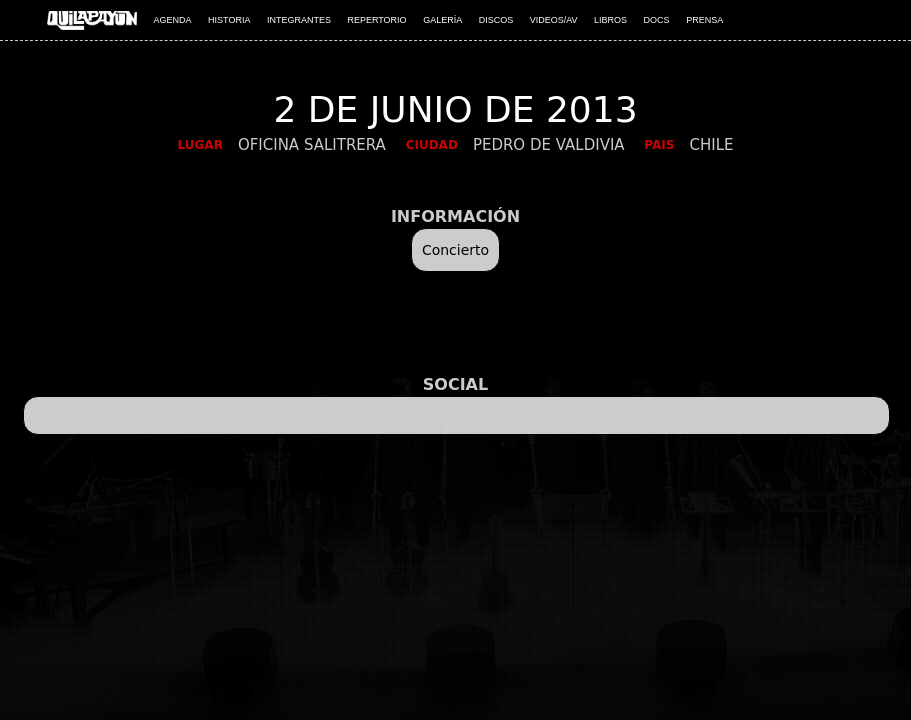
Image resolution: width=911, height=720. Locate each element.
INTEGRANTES (299, 20)
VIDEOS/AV (554, 20)
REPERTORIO (376, 20)
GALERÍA (442, 20)
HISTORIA (229, 20)
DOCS (657, 20)
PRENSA (704, 20)
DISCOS (496, 20)
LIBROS (610, 20)
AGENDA (173, 20)
